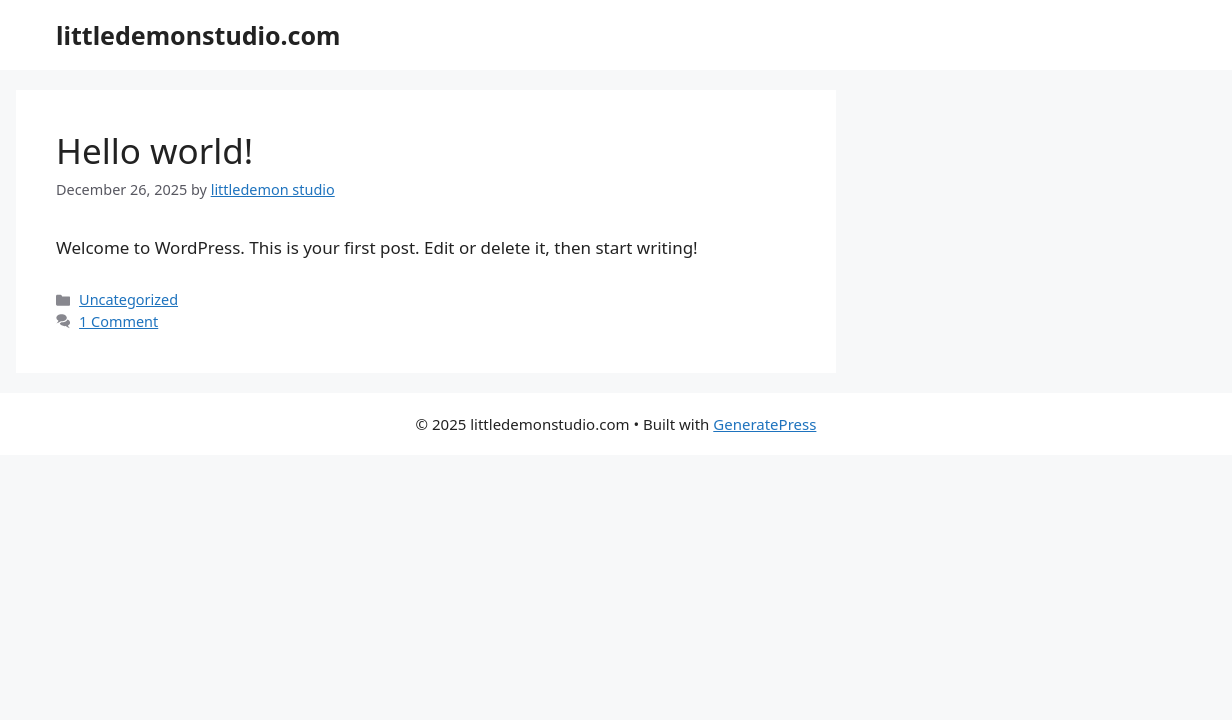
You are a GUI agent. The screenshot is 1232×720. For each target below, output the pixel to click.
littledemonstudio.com (198, 35)
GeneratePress (764, 424)
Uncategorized (128, 299)
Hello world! (154, 150)
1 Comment (118, 321)
